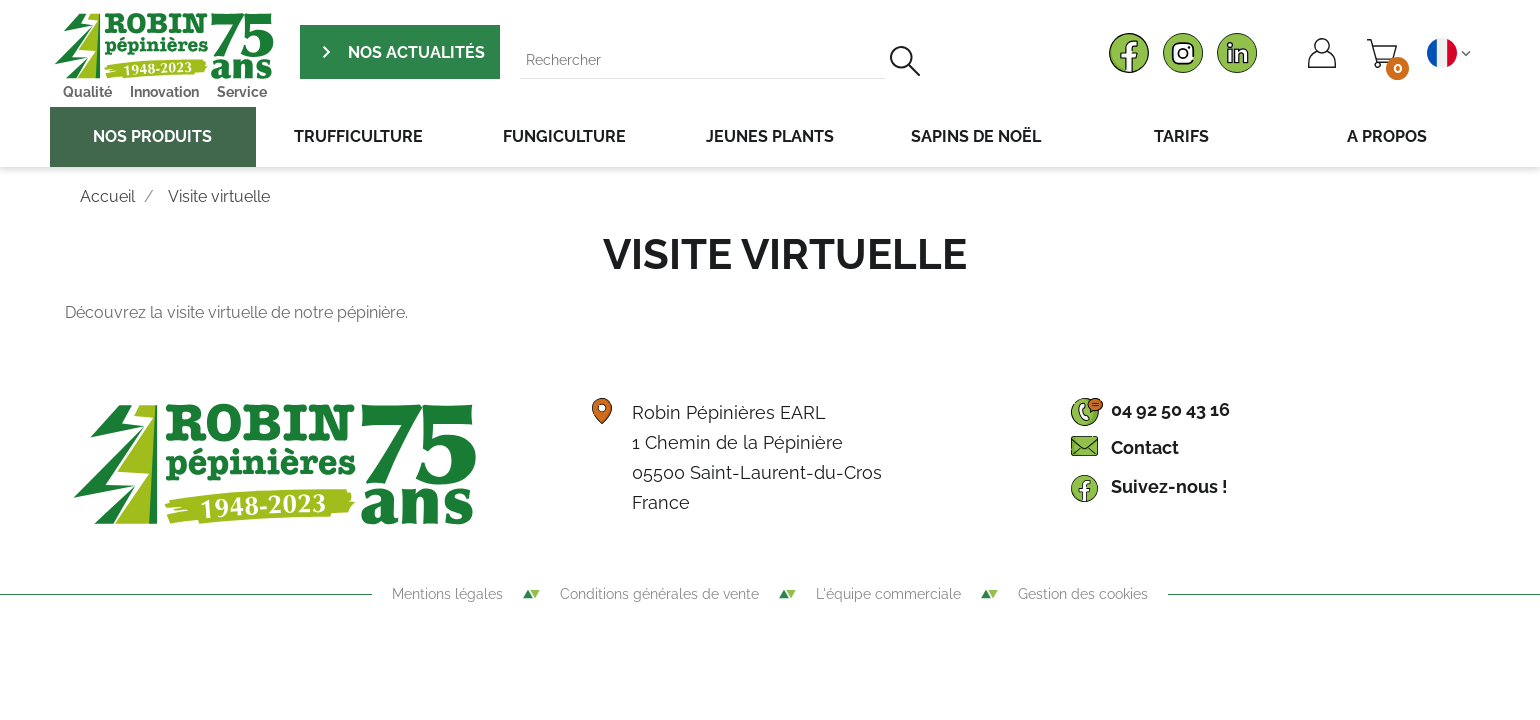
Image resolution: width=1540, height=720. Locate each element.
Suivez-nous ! (1169, 486)
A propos (1387, 136)
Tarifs (1181, 136)
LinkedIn (1237, 53)
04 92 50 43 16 (1170, 409)
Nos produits (152, 136)
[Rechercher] (721, 60)
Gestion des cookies (1083, 594)
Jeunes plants (770, 136)
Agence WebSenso (770, 649)
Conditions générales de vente (659, 594)
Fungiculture (564, 136)
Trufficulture (358, 136)
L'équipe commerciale (888, 594)
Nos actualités (414, 52)
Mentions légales (447, 594)
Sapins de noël (976, 136)
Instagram (1183, 53)
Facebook (1129, 53)
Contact (1145, 447)
